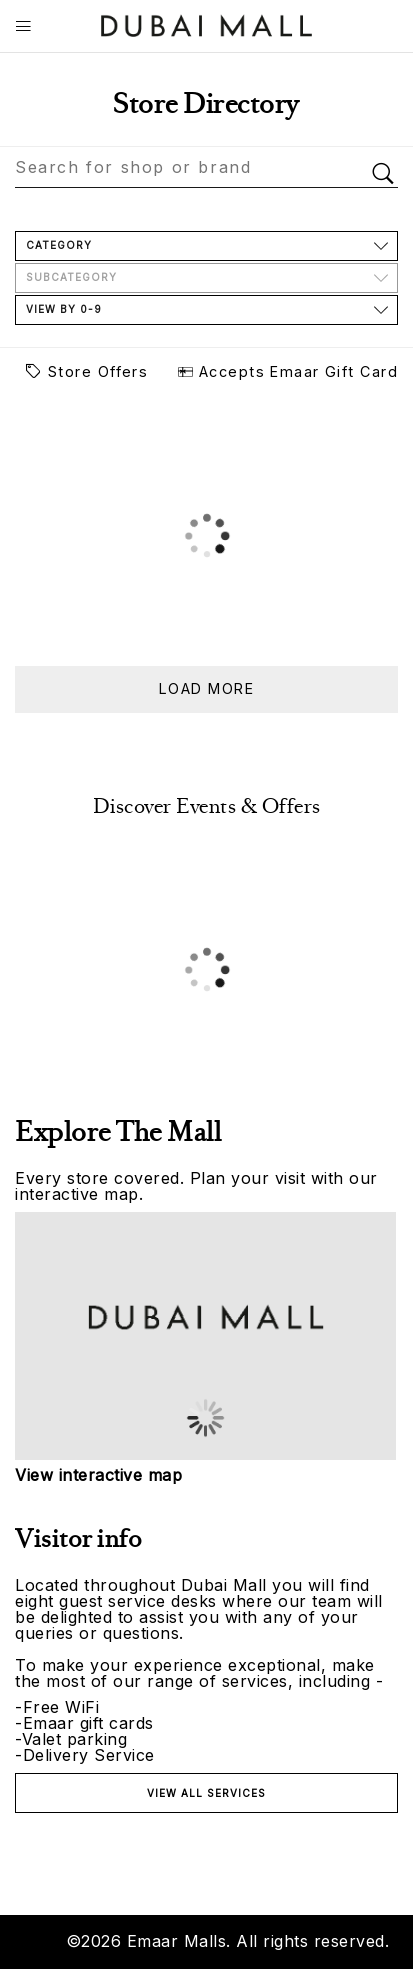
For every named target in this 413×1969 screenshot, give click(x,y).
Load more (206, 688)
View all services (206, 1793)
